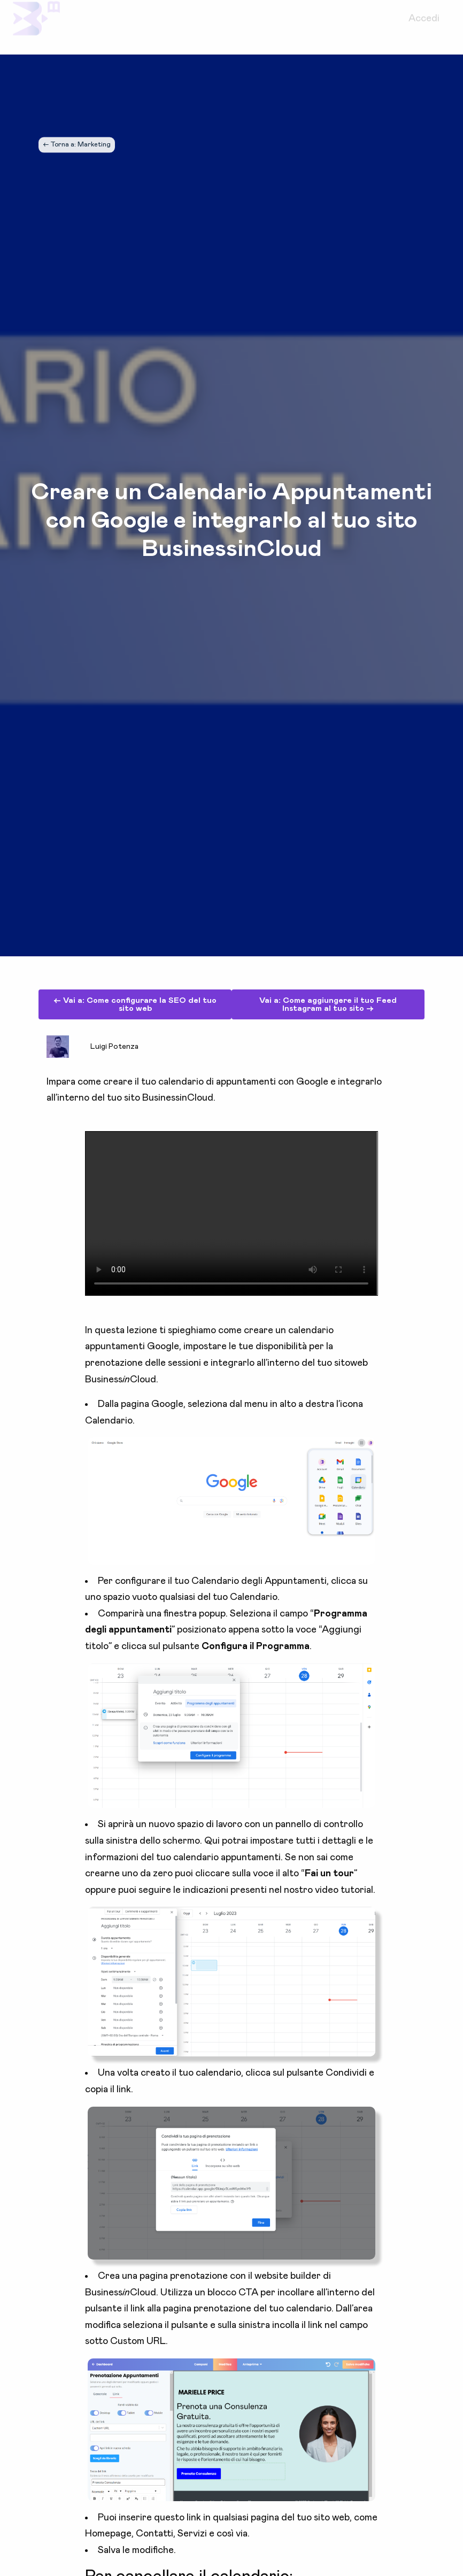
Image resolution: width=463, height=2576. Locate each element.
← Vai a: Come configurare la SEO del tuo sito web (135, 1004)
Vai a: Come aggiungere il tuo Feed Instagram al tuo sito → (328, 1004)
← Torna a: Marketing (77, 144)
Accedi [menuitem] (423, 27)
